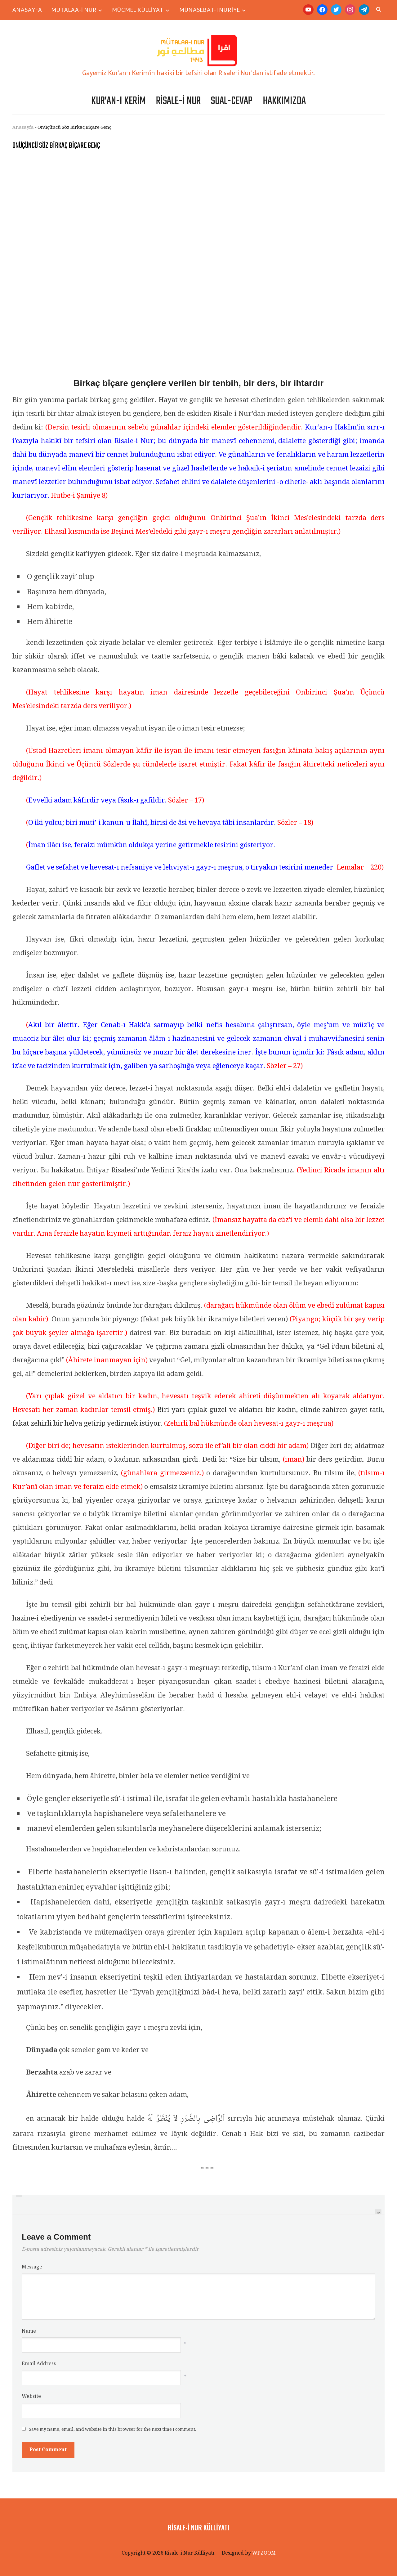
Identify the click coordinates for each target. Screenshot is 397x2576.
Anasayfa (27, 10)
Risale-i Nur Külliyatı (198, 2527)
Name (29, 2331)
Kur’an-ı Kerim (118, 101)
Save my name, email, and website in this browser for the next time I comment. (112, 2430)
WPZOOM (264, 2553)
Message (32, 2267)
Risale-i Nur (178, 101)
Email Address (39, 2364)
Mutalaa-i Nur (73, 10)
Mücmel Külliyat (138, 10)
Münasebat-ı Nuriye (210, 10)
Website (31, 2397)
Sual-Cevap (231, 101)
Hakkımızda (284, 101)
